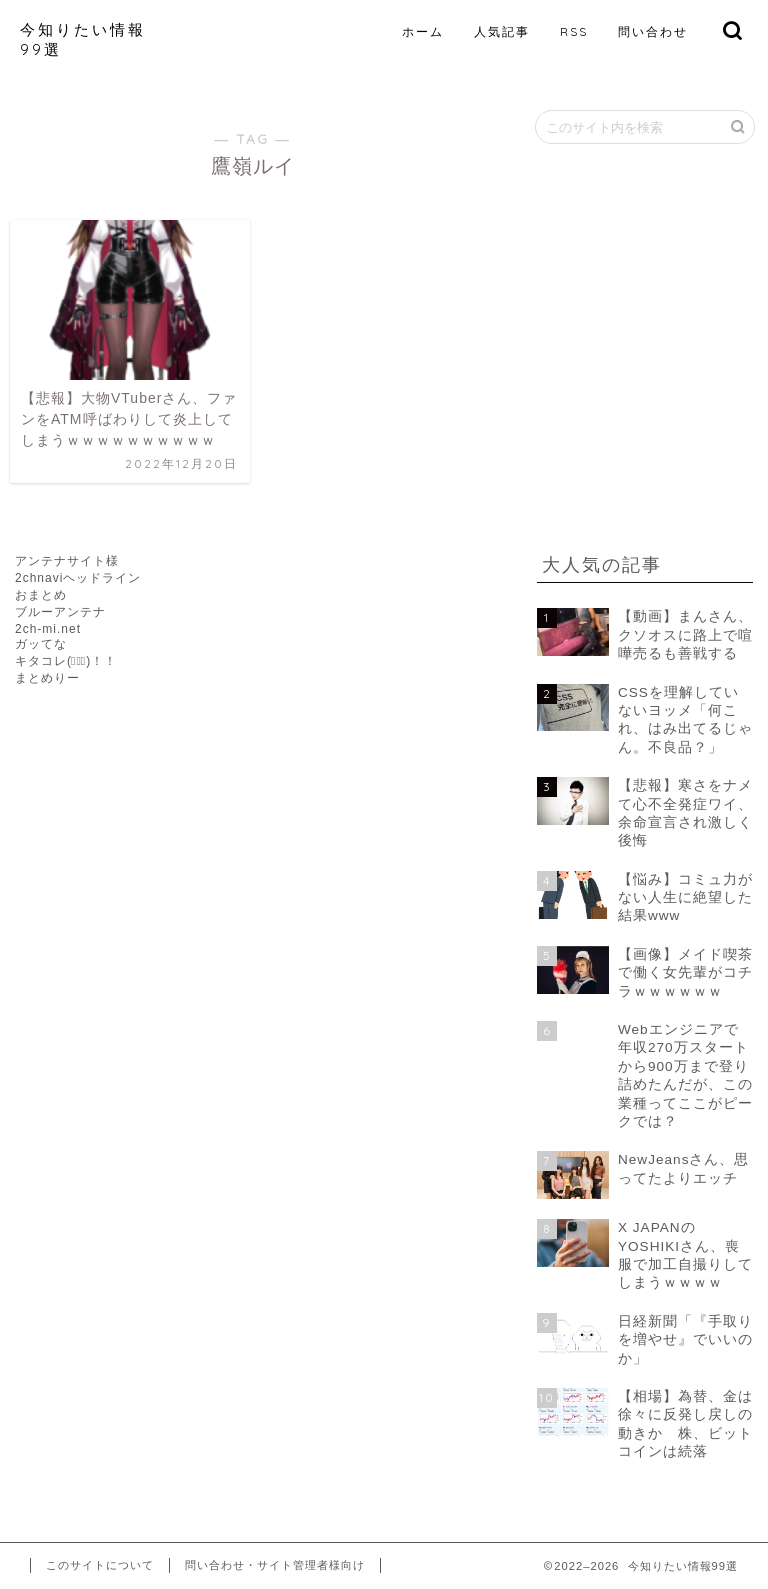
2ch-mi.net (48, 629)
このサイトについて (100, 1565)
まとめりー (47, 678)
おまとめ (41, 595)
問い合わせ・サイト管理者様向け (275, 1565)
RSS (574, 31)
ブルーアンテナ (60, 612)
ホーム (423, 31)
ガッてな (41, 644)
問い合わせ (653, 31)
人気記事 (502, 31)
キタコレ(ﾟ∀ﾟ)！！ (66, 661)
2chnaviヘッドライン (78, 578)
